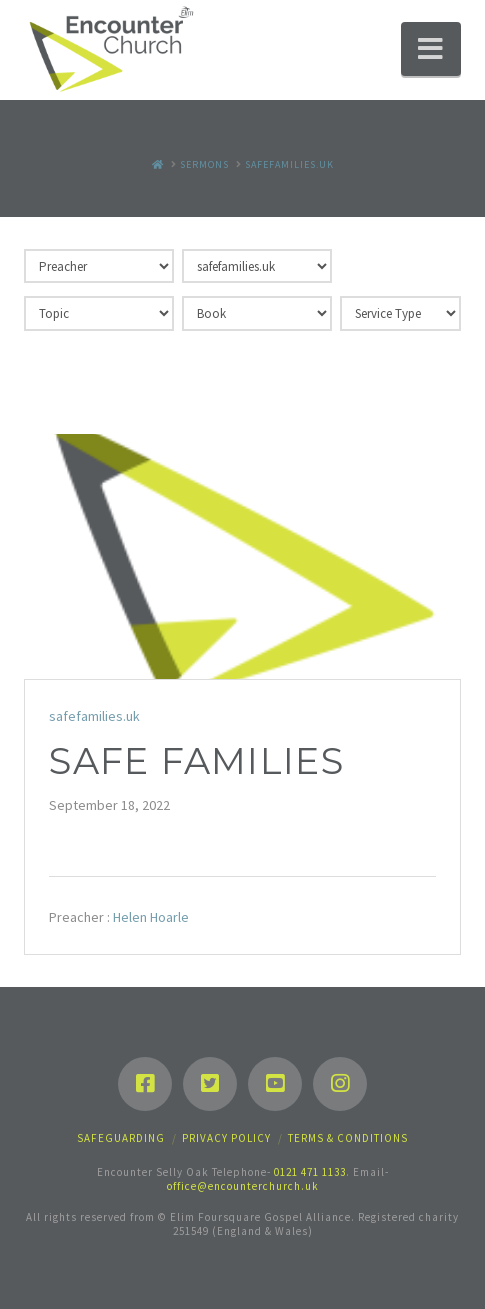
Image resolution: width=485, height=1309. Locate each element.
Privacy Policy (226, 1138)
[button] (431, 49)
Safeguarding (121, 1138)
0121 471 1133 (310, 1172)
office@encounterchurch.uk (243, 1186)
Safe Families (196, 761)
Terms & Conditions (348, 1138)
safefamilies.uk (94, 716)
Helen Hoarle (151, 917)
